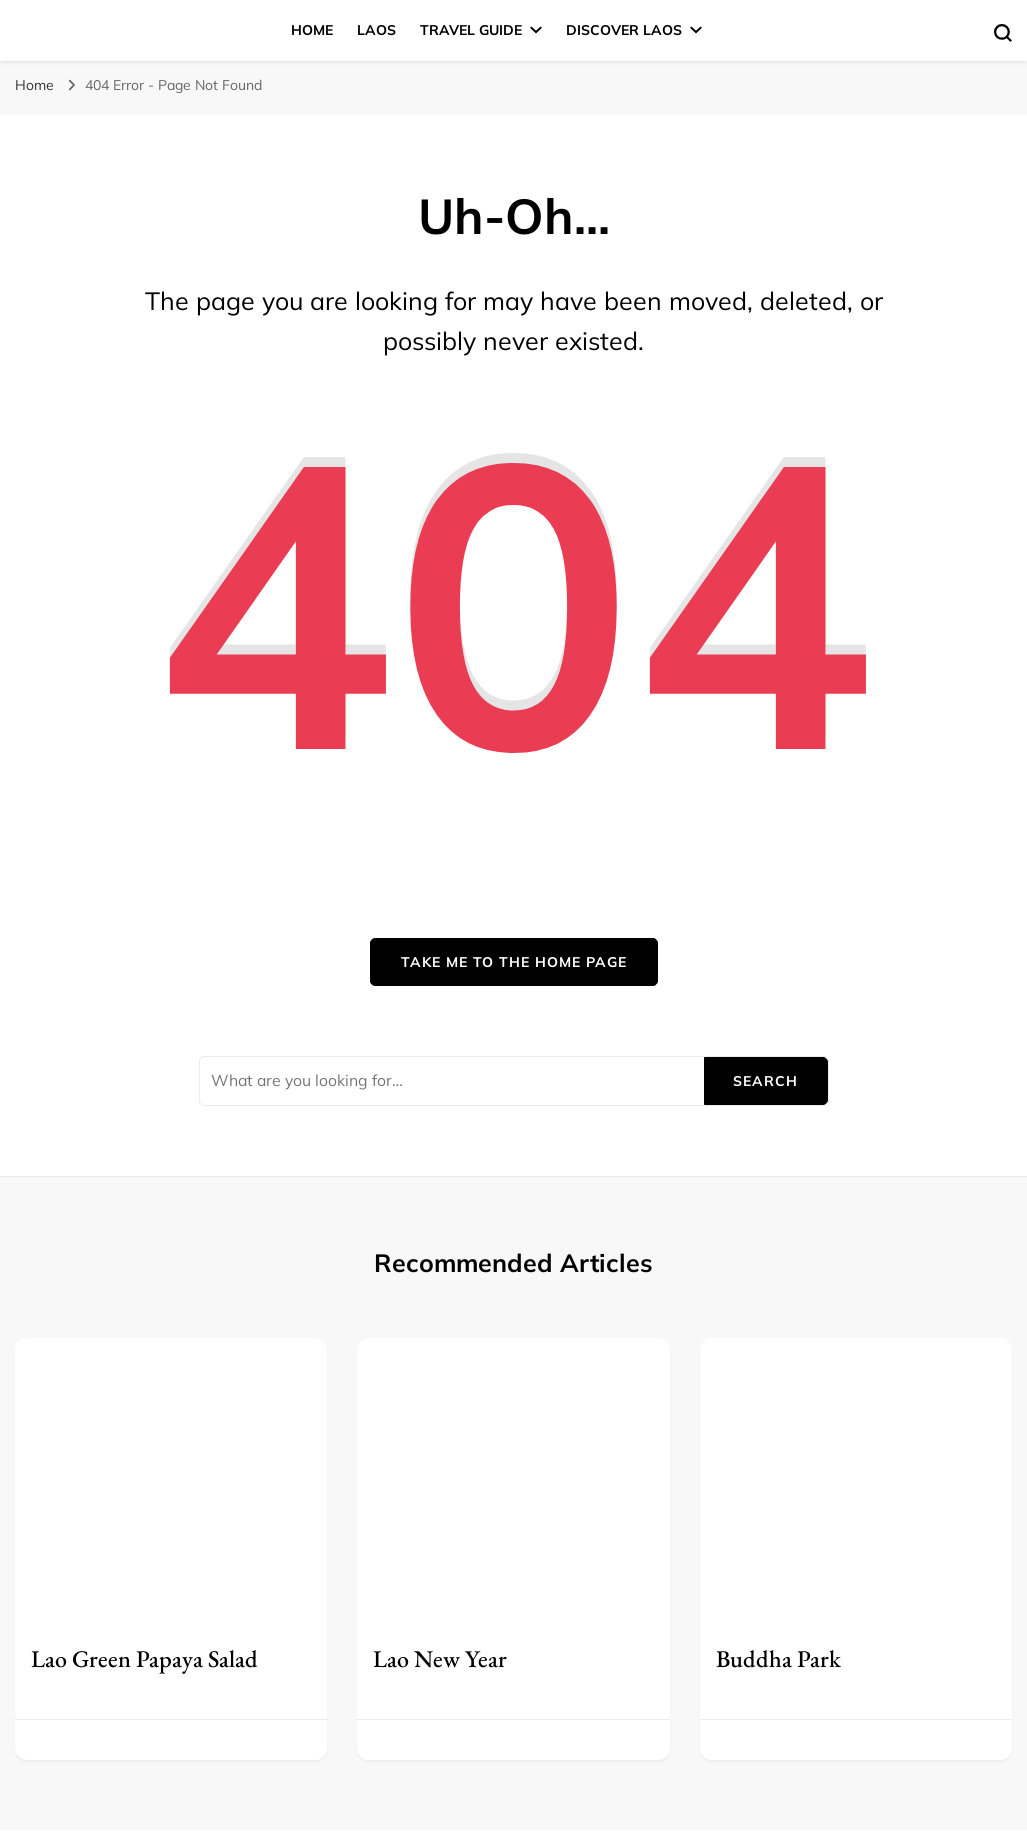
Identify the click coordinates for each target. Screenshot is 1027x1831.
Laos (376, 30)
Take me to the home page (514, 962)
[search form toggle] (1003, 33)
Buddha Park (778, 1658)
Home (312, 30)
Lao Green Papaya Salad (144, 1658)
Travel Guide (471, 30)
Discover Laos (624, 30)
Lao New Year (440, 1658)
